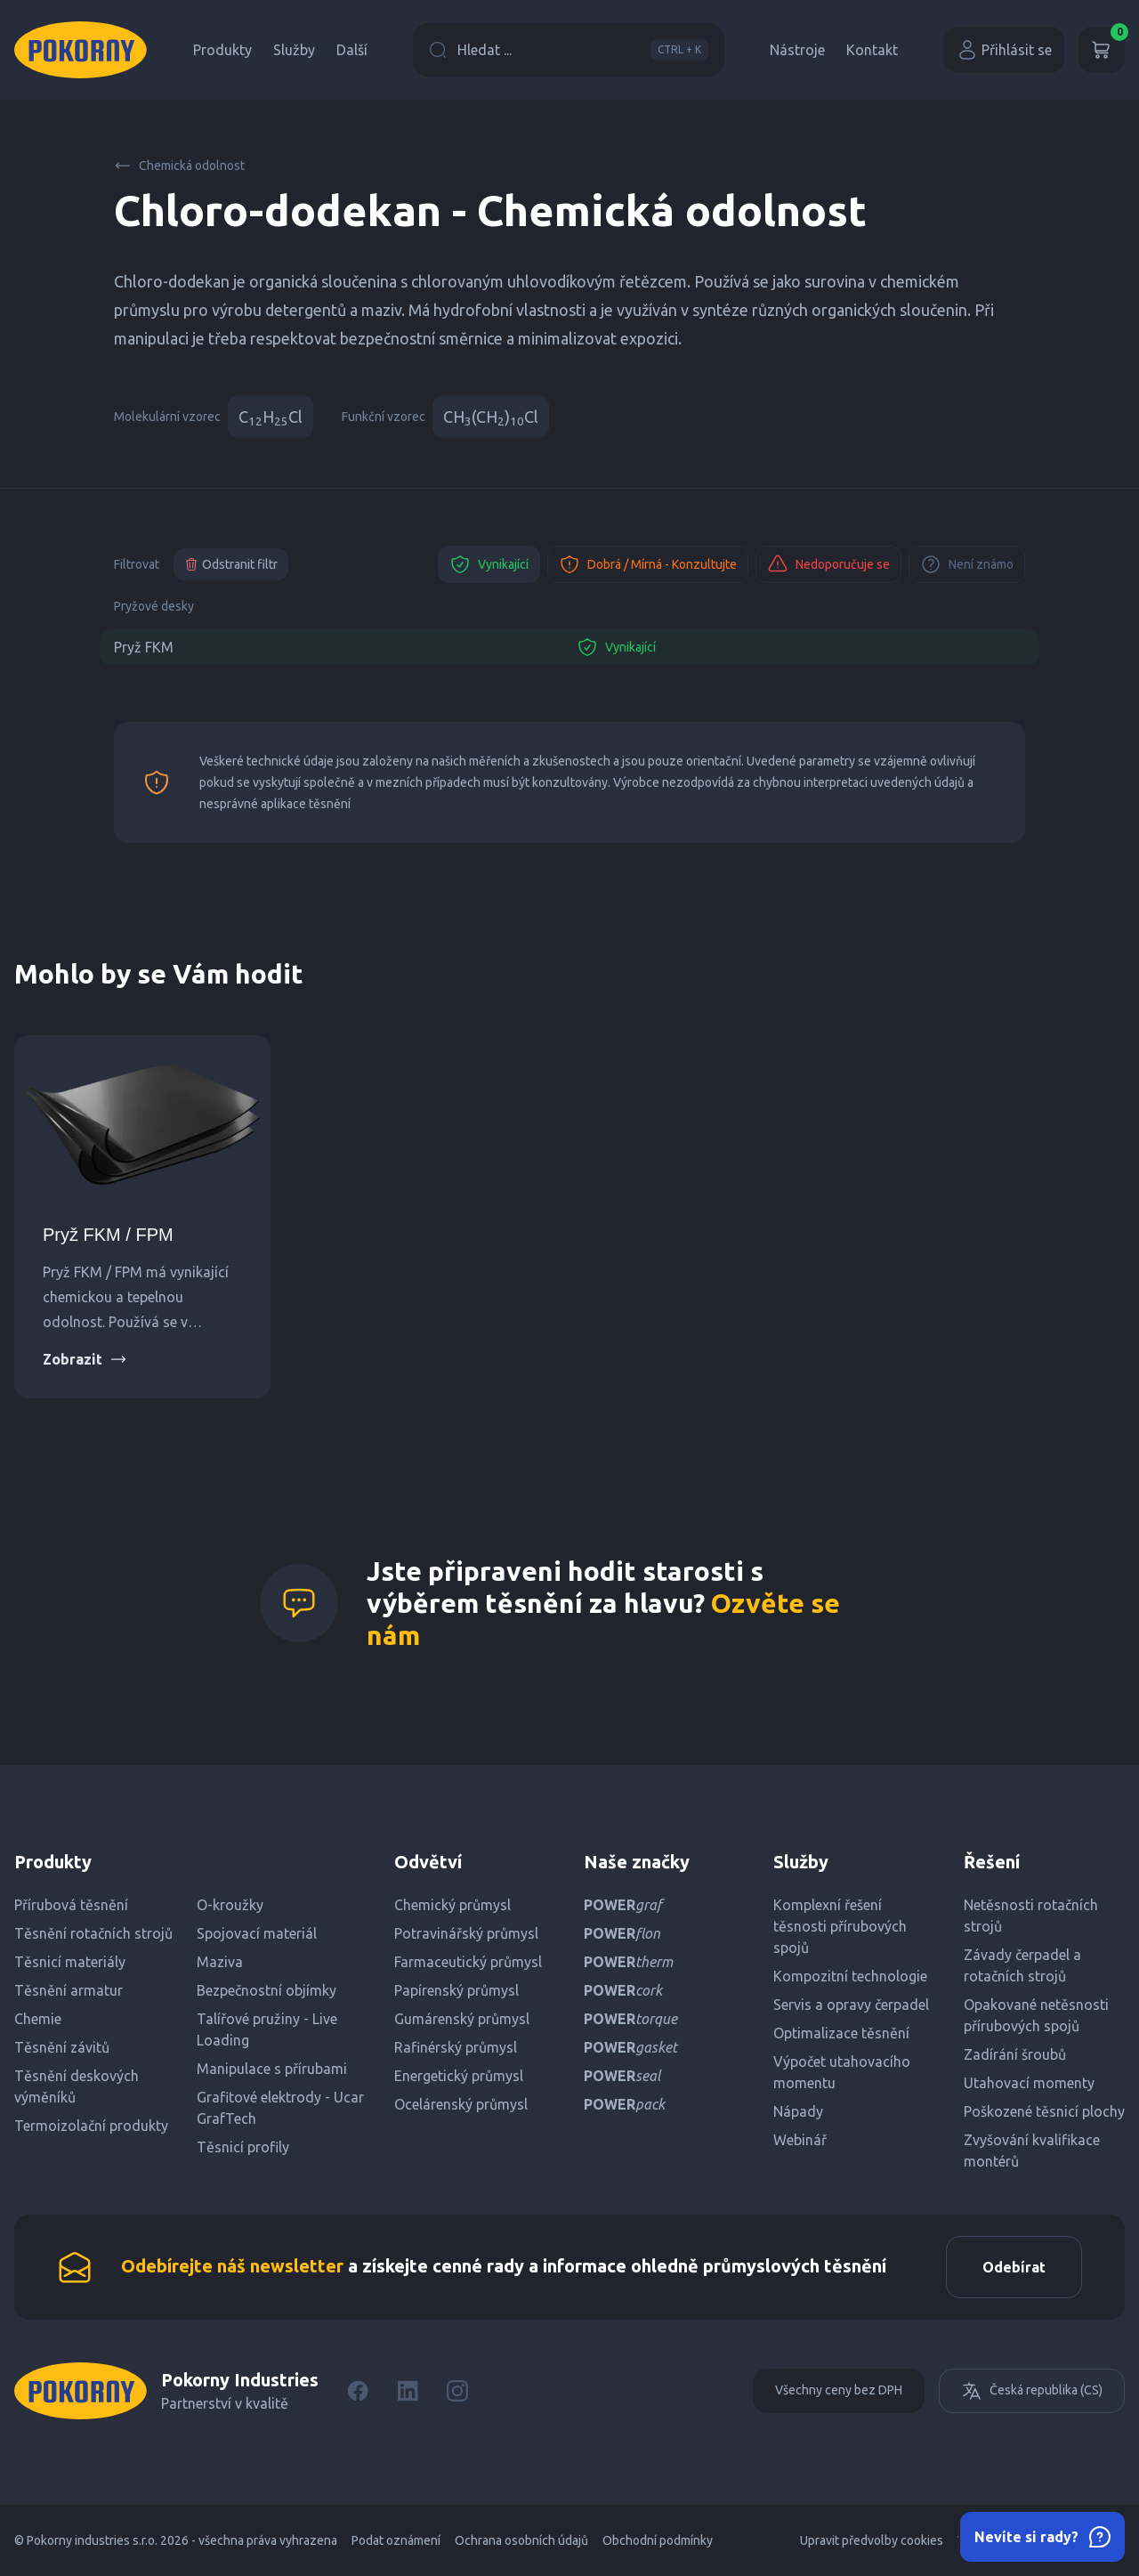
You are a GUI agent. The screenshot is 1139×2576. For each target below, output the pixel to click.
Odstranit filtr (231, 564)
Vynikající (489, 564)
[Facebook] (357, 2391)
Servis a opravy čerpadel (851, 2005)
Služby (294, 50)
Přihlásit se (1004, 50)
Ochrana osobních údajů (521, 2540)
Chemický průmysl (452, 1905)
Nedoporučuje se (828, 564)
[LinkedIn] (407, 2391)
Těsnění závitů (61, 2047)
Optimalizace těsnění (841, 2033)
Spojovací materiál (257, 1933)
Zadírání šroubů (1015, 2054)
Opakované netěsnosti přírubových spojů (1036, 2015)
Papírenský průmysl (456, 1990)
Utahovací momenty (1029, 2083)
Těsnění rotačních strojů (93, 1933)
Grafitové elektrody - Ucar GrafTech (280, 2107)
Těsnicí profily (243, 2147)
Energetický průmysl (458, 2076)
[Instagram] (457, 2391)
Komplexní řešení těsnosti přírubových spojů (840, 1926)
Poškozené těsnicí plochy (1044, 2111)
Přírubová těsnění (71, 1905)
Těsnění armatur (68, 1990)
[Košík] (1101, 50)
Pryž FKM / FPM (108, 1234)
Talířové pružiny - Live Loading (267, 2029)
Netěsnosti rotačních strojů (1031, 1915)
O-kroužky (230, 1905)
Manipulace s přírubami (272, 2069)
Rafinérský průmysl (455, 2047)
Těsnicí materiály (69, 1962)
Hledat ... (568, 50)
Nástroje (797, 50)
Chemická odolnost (179, 165)
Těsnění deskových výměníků (76, 2086)
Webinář (800, 2140)
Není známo (967, 564)
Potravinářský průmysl (466, 1933)
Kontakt (872, 50)
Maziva (220, 1962)
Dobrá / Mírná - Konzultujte (648, 564)
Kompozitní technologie (850, 1976)
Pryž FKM (144, 647)
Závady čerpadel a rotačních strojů (1022, 1965)
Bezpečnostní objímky (266, 1990)
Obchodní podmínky (657, 2540)
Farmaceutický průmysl (468, 1962)
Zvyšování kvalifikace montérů (1032, 2150)
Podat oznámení (395, 2540)
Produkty (222, 50)
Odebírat (1014, 2267)
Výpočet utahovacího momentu (841, 2072)
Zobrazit (85, 1359)
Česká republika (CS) (1032, 2391)
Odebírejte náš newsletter (232, 2266)
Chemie (37, 2019)
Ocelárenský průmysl (461, 2104)
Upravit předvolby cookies (871, 2540)
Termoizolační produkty (91, 2126)
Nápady (798, 2111)
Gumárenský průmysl (461, 2019)
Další (352, 50)
